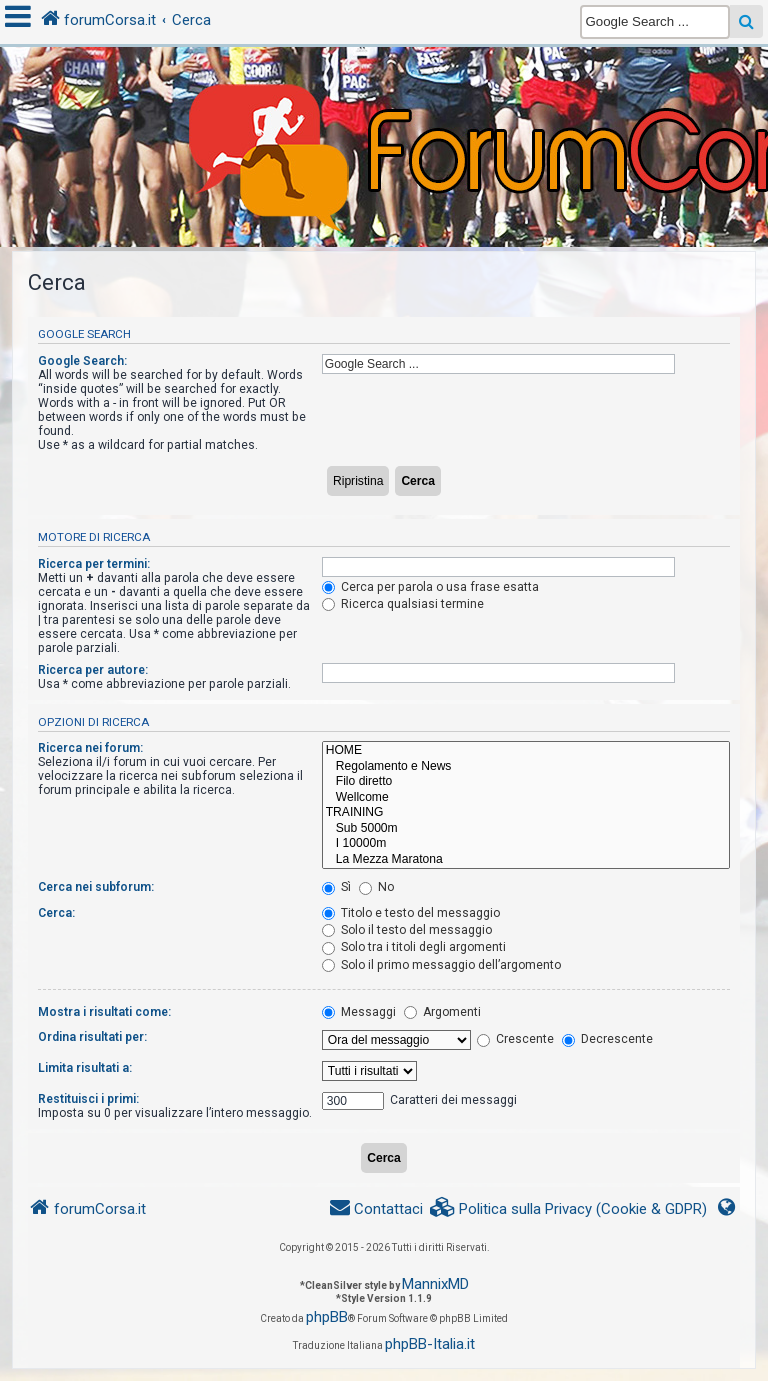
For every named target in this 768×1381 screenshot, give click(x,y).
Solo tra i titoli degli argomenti (414, 947)
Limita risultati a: (85, 1068)
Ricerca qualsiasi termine (403, 604)
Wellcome (526, 798)
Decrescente (607, 1039)
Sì (336, 887)
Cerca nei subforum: (96, 887)
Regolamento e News (526, 767)
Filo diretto (526, 782)
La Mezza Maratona (526, 860)
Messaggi (359, 1012)
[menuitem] (569, 1209)
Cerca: (56, 913)
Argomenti (442, 1012)
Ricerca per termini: (94, 564)
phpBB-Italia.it (430, 1344)
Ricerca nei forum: (90, 748)
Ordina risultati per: (92, 1037)
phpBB (327, 1317)
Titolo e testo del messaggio (411, 913)
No (376, 887)
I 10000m (526, 844)
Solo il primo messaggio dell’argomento (441, 965)
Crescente (515, 1039)
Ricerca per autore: (93, 670)
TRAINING (526, 813)
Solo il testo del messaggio (407, 930)
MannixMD (435, 1284)
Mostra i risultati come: (104, 1012)
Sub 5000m (526, 829)
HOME (526, 751)
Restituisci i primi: (88, 1099)
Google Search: (82, 361)
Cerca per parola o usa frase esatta (430, 587)
